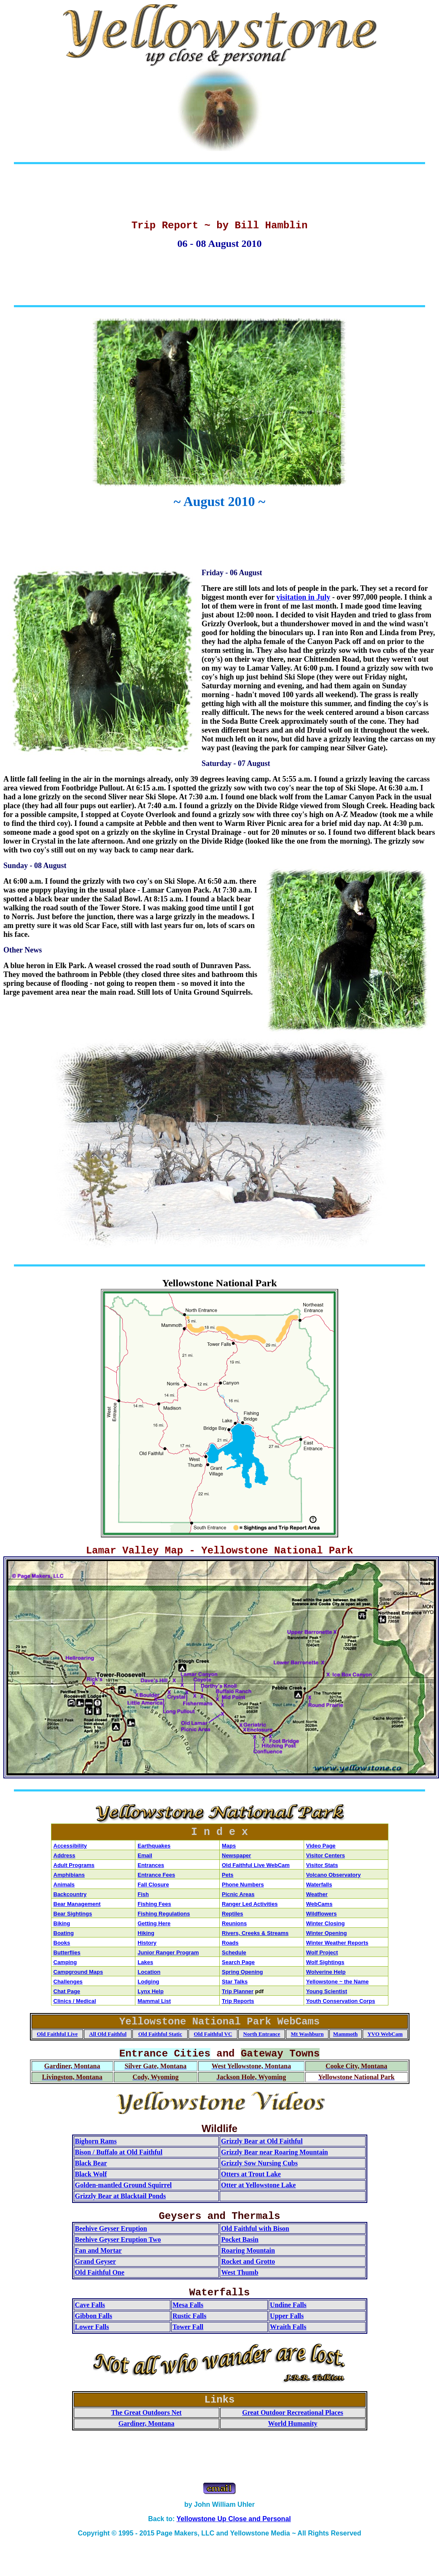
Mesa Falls (187, 2304)
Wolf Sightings (325, 1962)
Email (144, 1855)
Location (148, 1972)
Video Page (321, 1846)
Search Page (238, 1962)
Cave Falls (90, 2304)
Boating (64, 1933)
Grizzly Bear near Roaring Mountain (274, 2152)
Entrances (150, 1865)
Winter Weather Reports (337, 1943)
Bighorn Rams (96, 2141)
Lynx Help (150, 1991)
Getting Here (153, 1923)
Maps (229, 1846)
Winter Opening (326, 1933)
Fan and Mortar (98, 2250)
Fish (143, 1894)
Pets (227, 1875)
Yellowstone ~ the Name (337, 1981)
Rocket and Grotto (248, 2261)
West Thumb (239, 2272)
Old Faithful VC (213, 2034)
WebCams (319, 1904)
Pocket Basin (239, 2239)
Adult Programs (74, 1865)
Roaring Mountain (248, 2250)
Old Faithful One (99, 2272)
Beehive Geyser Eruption (111, 2228)
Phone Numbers (243, 1884)
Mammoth (345, 2034)
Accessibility (70, 1846)
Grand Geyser (95, 2261)
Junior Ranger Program (168, 1952)
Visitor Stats (322, 1865)
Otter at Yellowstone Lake (258, 2185)
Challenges (68, 1981)
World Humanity (293, 2423)
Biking (62, 1923)
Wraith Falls (288, 2326)
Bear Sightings (73, 1913)
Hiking (145, 1933)
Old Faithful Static (160, 2034)
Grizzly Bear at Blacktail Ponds (120, 2196)
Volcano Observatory (333, 1875)
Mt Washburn (307, 2034)
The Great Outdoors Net (146, 2412)
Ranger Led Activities (249, 1904)
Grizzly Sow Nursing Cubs (259, 2163)
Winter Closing (325, 1923)
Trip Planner (237, 1991)
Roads (230, 1943)
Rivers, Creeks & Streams (255, 1933)
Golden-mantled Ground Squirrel (123, 2185)
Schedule (234, 1952)
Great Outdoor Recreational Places (292, 2412)
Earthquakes (153, 1846)
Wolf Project (322, 1952)
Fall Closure (153, 1884)
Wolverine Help (326, 1972)
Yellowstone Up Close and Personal (234, 2518)
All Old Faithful (108, 2034)
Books (62, 1943)
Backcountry (70, 1894)
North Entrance (261, 2034)
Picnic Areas (238, 1894)
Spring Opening (242, 1972)
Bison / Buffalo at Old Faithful (119, 2152)
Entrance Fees (156, 1875)
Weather (317, 1894)
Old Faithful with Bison (255, 2228)
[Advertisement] (219, 194)
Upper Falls (287, 2315)
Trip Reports (238, 2001)
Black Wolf (91, 2174)
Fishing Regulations (163, 1913)
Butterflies (67, 1952)
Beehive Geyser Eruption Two (118, 2239)
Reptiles (232, 1913)
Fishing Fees (154, 1904)
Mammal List (154, 2001)
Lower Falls (92, 2326)
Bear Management (77, 1904)
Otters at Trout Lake (251, 2174)
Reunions (234, 1923)
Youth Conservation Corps (340, 2001)
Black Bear (91, 2163)
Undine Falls (288, 2304)
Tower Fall (187, 2326)
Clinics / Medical (75, 2001)
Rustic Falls (189, 2315)
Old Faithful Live (57, 2034)
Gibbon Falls (93, 2315)
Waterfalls (319, 1884)
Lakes (145, 1962)
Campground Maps (78, 1972)
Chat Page (67, 1991)
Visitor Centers (325, 1855)
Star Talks (235, 1981)
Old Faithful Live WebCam (256, 1865)
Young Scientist (326, 1991)
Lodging (148, 1981)
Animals (64, 1884)
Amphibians (69, 1875)
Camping (65, 1962)
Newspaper (236, 1855)
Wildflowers (321, 1913)
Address (64, 1855)
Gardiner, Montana (147, 2423)
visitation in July (303, 597)
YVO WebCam (385, 2034)
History (146, 1943)
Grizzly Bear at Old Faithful (261, 2141)
